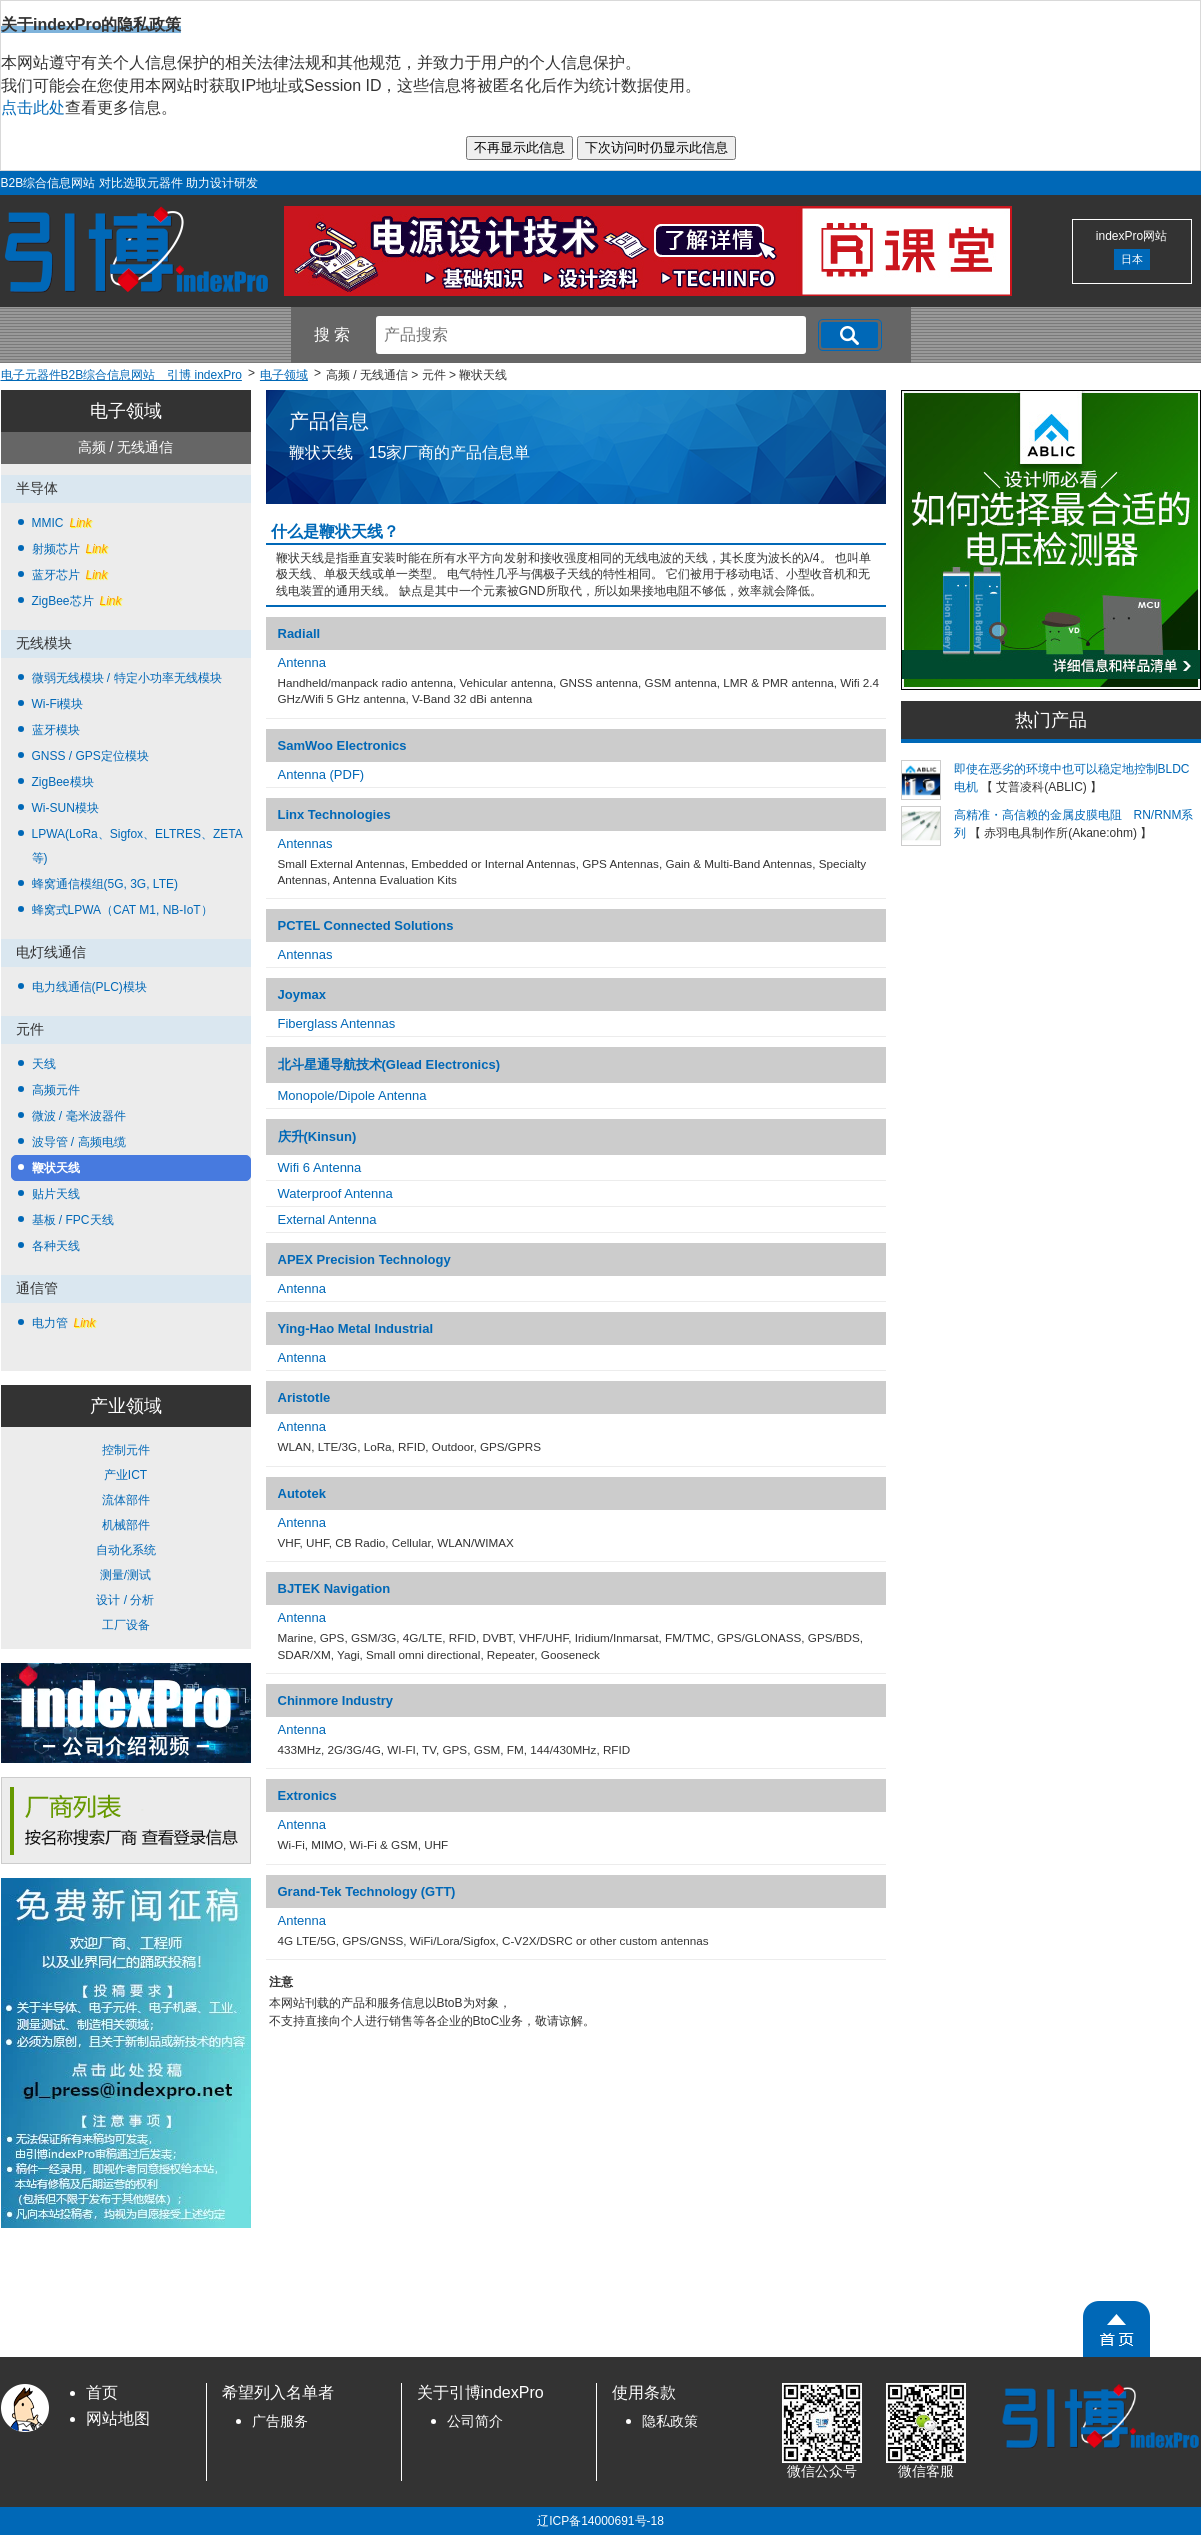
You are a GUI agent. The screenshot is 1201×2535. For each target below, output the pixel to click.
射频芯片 (70, 549)
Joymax (302, 994)
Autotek (302, 1493)
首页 (102, 2392)
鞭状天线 (56, 1168)
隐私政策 (670, 2421)
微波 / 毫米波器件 (79, 1116)
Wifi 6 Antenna (320, 1167)
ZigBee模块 (63, 782)
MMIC (62, 523)
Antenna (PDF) (321, 774)
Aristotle (304, 1397)
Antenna (302, 662)
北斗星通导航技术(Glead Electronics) (389, 1064)
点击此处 (33, 107)
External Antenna (327, 1219)
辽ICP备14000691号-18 (600, 2521)
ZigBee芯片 (77, 601)
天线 (44, 1064)
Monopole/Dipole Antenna (352, 1095)
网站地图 (118, 2418)
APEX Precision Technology (364, 1259)
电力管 (64, 1323)
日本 (1132, 259)
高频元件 (56, 1090)
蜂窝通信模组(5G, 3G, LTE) (105, 884)
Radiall (299, 633)
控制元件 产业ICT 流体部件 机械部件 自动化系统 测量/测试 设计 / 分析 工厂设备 (126, 1537)
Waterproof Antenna (335, 1193)
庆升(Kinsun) (317, 1136)
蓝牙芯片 (70, 575)
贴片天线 (56, 1194)
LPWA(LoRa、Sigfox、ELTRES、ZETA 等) (137, 846)
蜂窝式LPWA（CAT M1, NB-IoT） (122, 910)
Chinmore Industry (336, 1700)
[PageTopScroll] (1116, 2329)
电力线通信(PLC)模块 (89, 987)
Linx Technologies (334, 814)
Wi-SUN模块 (65, 808)
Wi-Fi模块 (58, 704)
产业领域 (126, 1406)
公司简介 (475, 2421)
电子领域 (126, 411)
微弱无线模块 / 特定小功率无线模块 (127, 678)
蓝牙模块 (56, 730)
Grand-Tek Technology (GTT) (367, 1891)
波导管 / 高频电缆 (79, 1142)
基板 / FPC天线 (73, 1220)
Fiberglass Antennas (337, 1023)
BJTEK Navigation (334, 1588)
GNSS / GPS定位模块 (90, 756)
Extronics (307, 1795)
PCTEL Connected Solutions (366, 925)
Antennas (305, 843)
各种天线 (56, 1246)
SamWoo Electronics (342, 745)
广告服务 (280, 2421)
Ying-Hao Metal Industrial (356, 1328)
